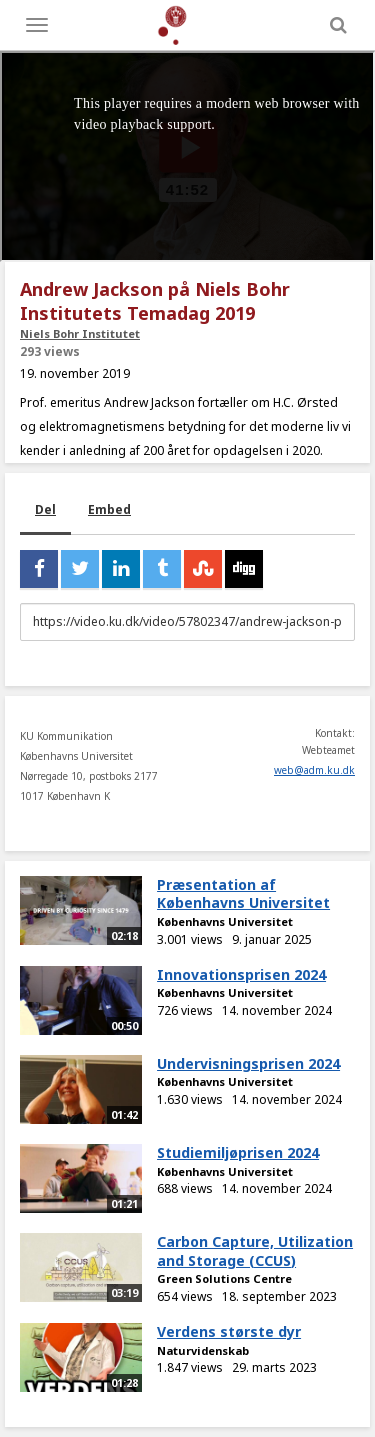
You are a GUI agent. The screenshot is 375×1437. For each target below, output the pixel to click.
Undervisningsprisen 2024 (248, 1063)
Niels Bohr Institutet (80, 333)
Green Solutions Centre (224, 1278)
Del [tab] (45, 509)
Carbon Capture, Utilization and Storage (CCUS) (255, 1251)
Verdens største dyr (229, 1331)
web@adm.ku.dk (314, 770)
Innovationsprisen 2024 (241, 974)
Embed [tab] (109, 509)
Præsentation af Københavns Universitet (243, 894)
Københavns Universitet (225, 921)
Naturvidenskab (203, 1350)
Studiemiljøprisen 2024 (238, 1152)
